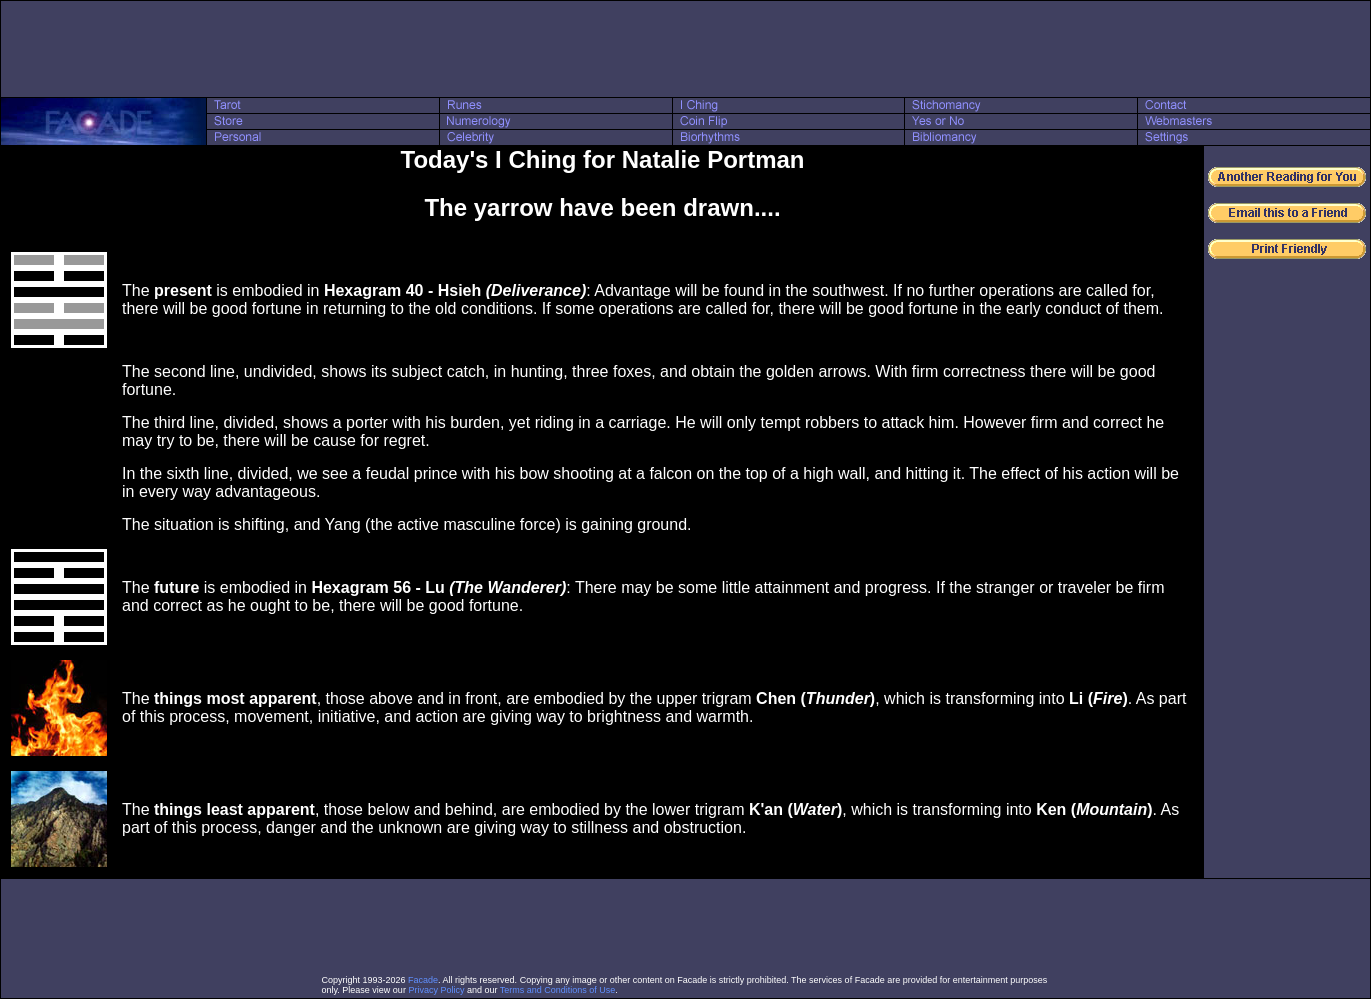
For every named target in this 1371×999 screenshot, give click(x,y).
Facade (423, 980)
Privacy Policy (436, 990)
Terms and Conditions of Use (558, 990)
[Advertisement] (686, 49)
